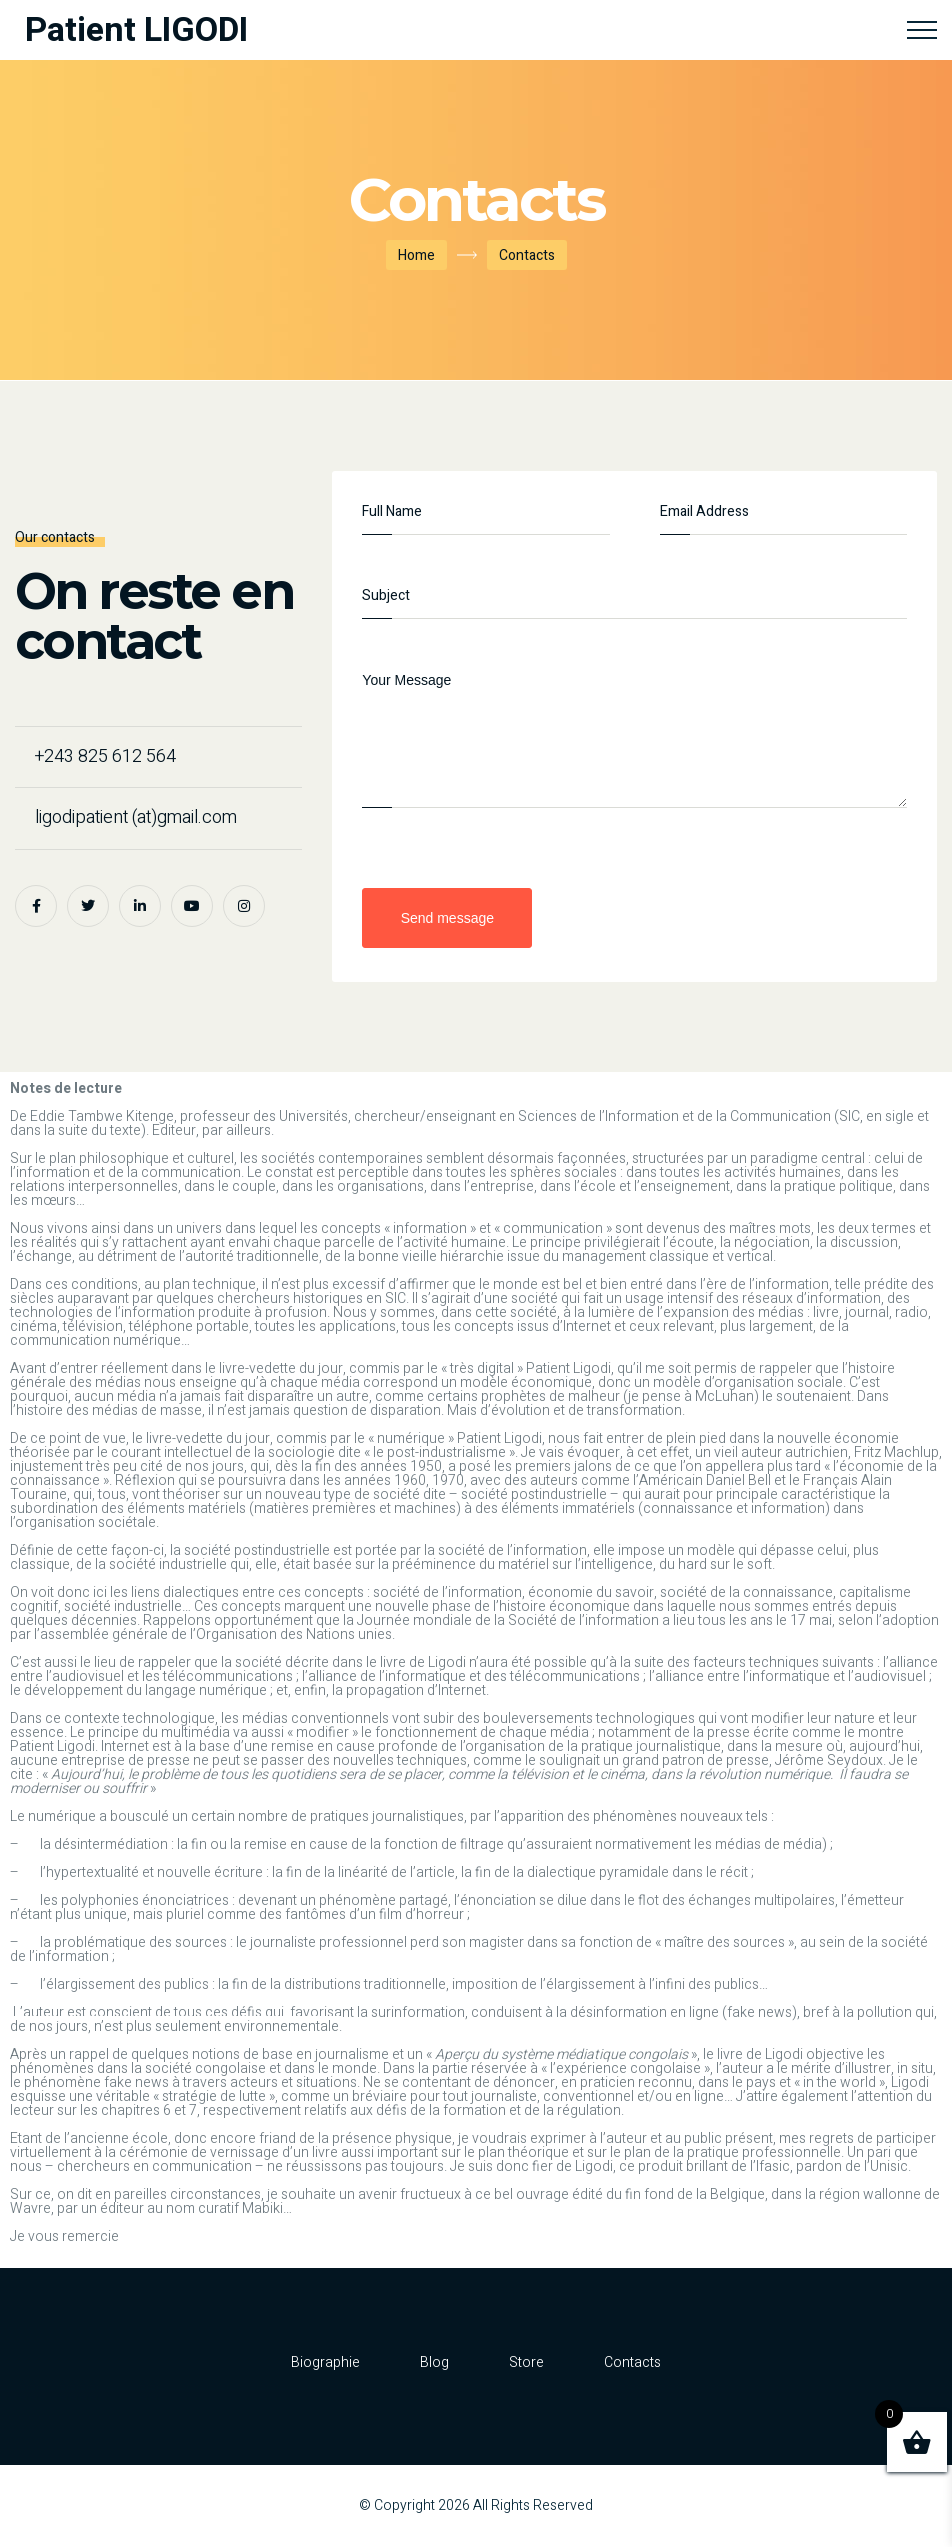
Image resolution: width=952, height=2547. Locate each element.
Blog (434, 2362)
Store (526, 2362)
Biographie (325, 2362)
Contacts (632, 2362)
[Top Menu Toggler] (922, 30)
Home (416, 255)
